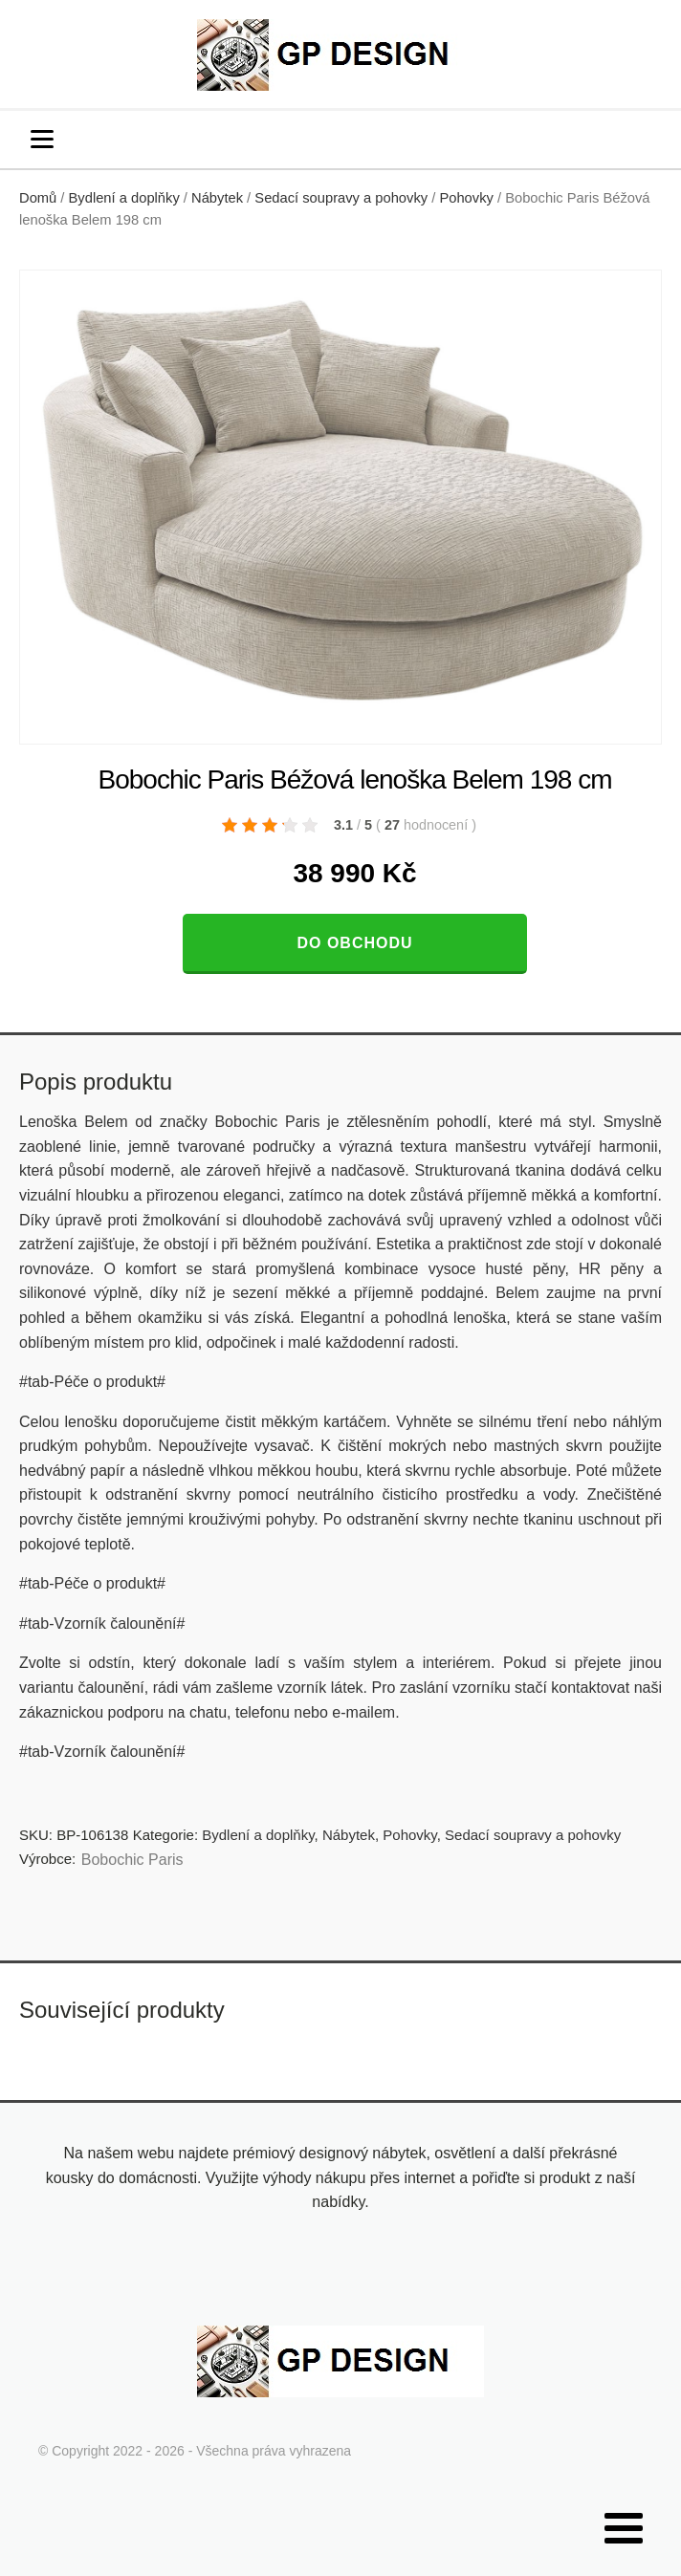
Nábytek (217, 198)
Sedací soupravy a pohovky (341, 198)
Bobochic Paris (132, 1859)
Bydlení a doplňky (124, 198)
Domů (37, 198)
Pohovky (466, 198)
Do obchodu (354, 943)
